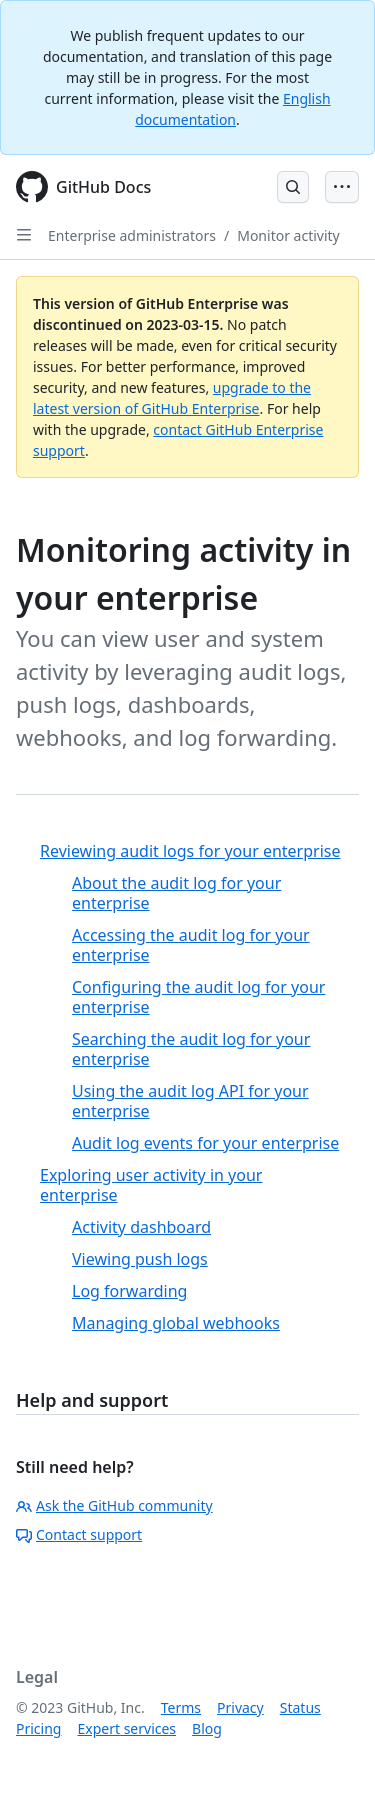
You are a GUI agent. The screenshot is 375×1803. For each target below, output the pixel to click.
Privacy (240, 1707)
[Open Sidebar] (24, 235)
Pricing (38, 1728)
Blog (207, 1728)
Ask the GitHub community (114, 1505)
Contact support (79, 1534)
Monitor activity (288, 235)
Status (300, 1707)
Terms (181, 1707)
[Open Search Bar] (293, 187)
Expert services (126, 1728)
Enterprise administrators (132, 235)
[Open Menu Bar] (342, 187)
